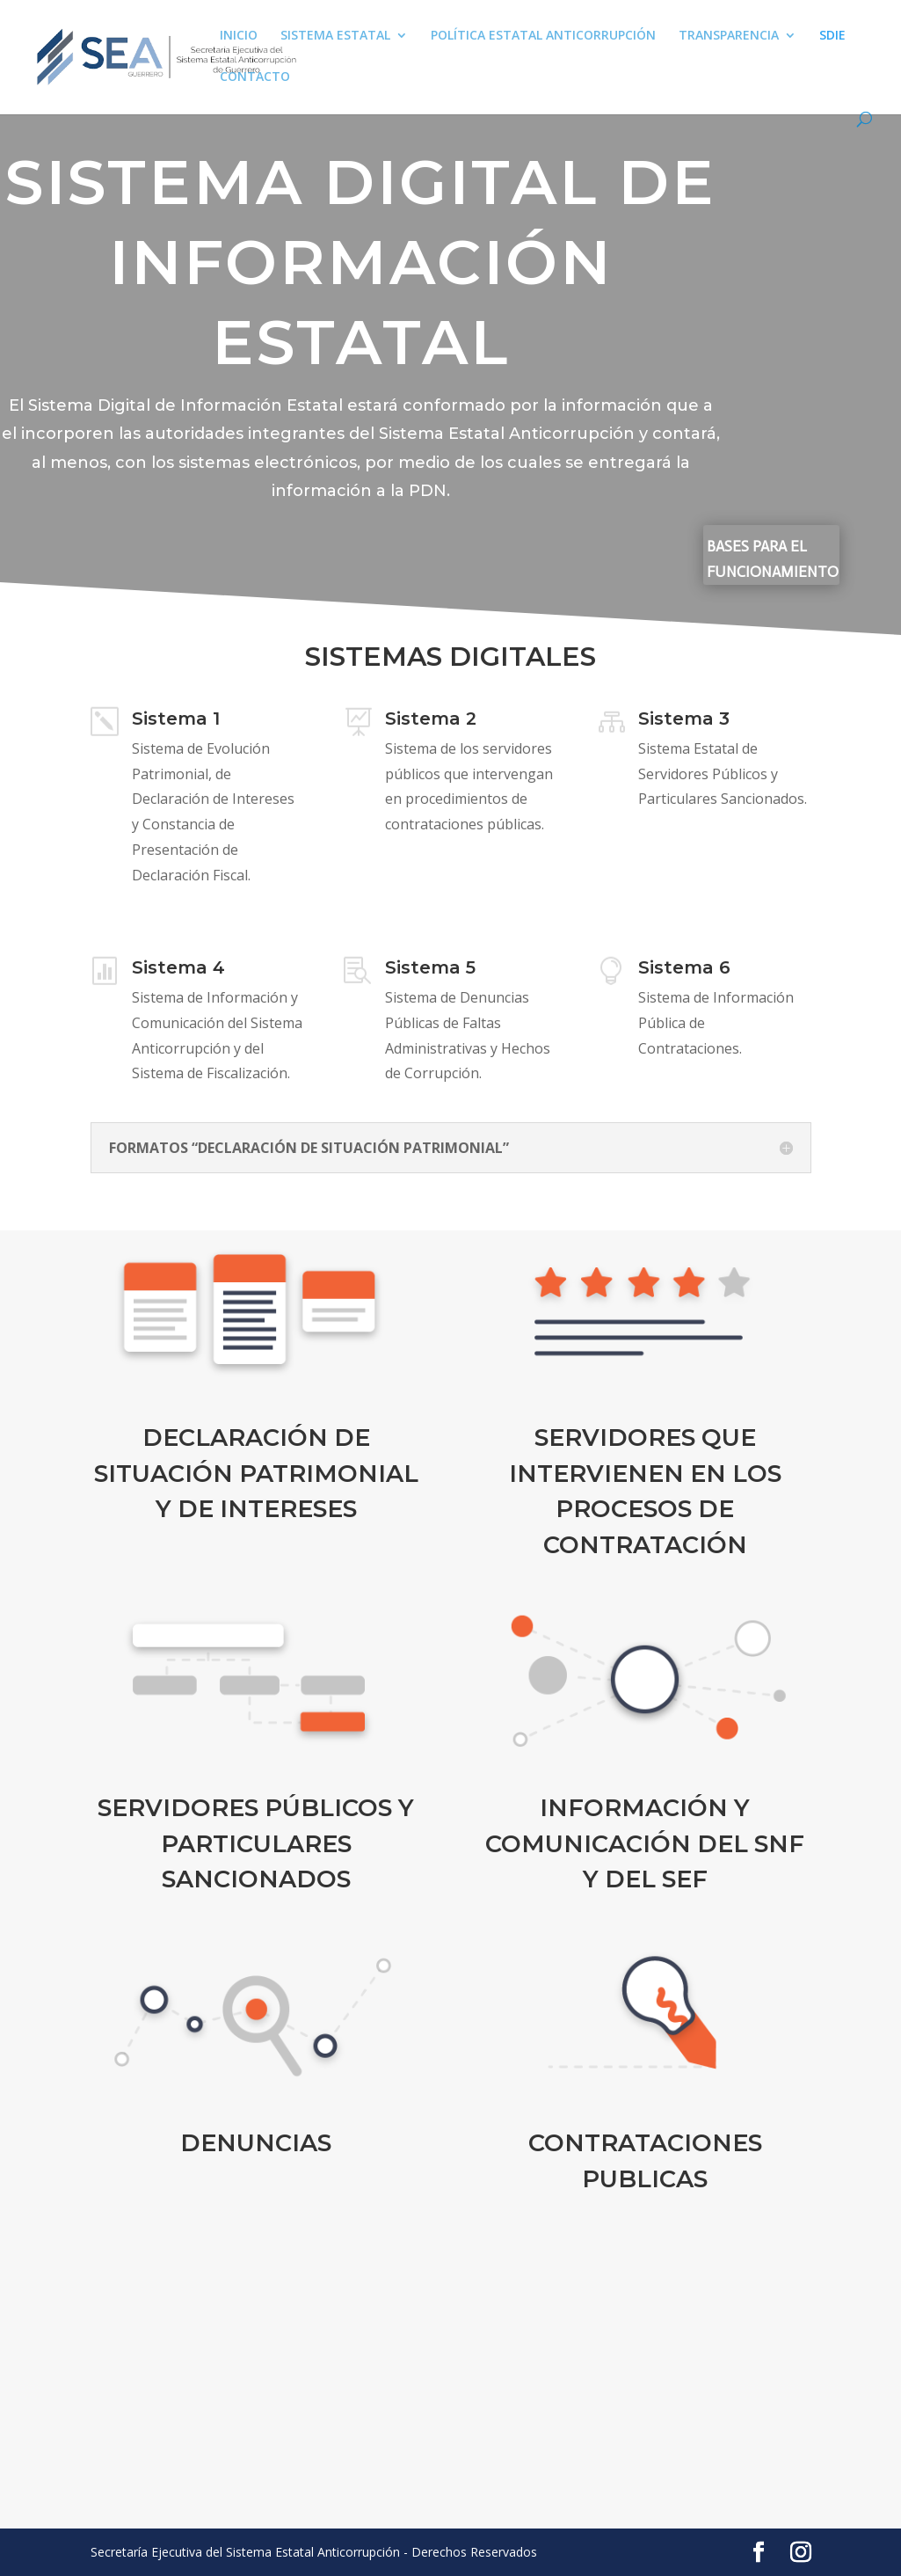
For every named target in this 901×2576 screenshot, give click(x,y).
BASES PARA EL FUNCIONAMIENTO (773, 558)
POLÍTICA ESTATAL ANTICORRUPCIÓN (543, 36)
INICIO (239, 36)
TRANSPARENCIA (729, 36)
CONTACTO (255, 77)
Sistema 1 (176, 733)
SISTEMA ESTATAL (335, 36)
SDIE (832, 36)
